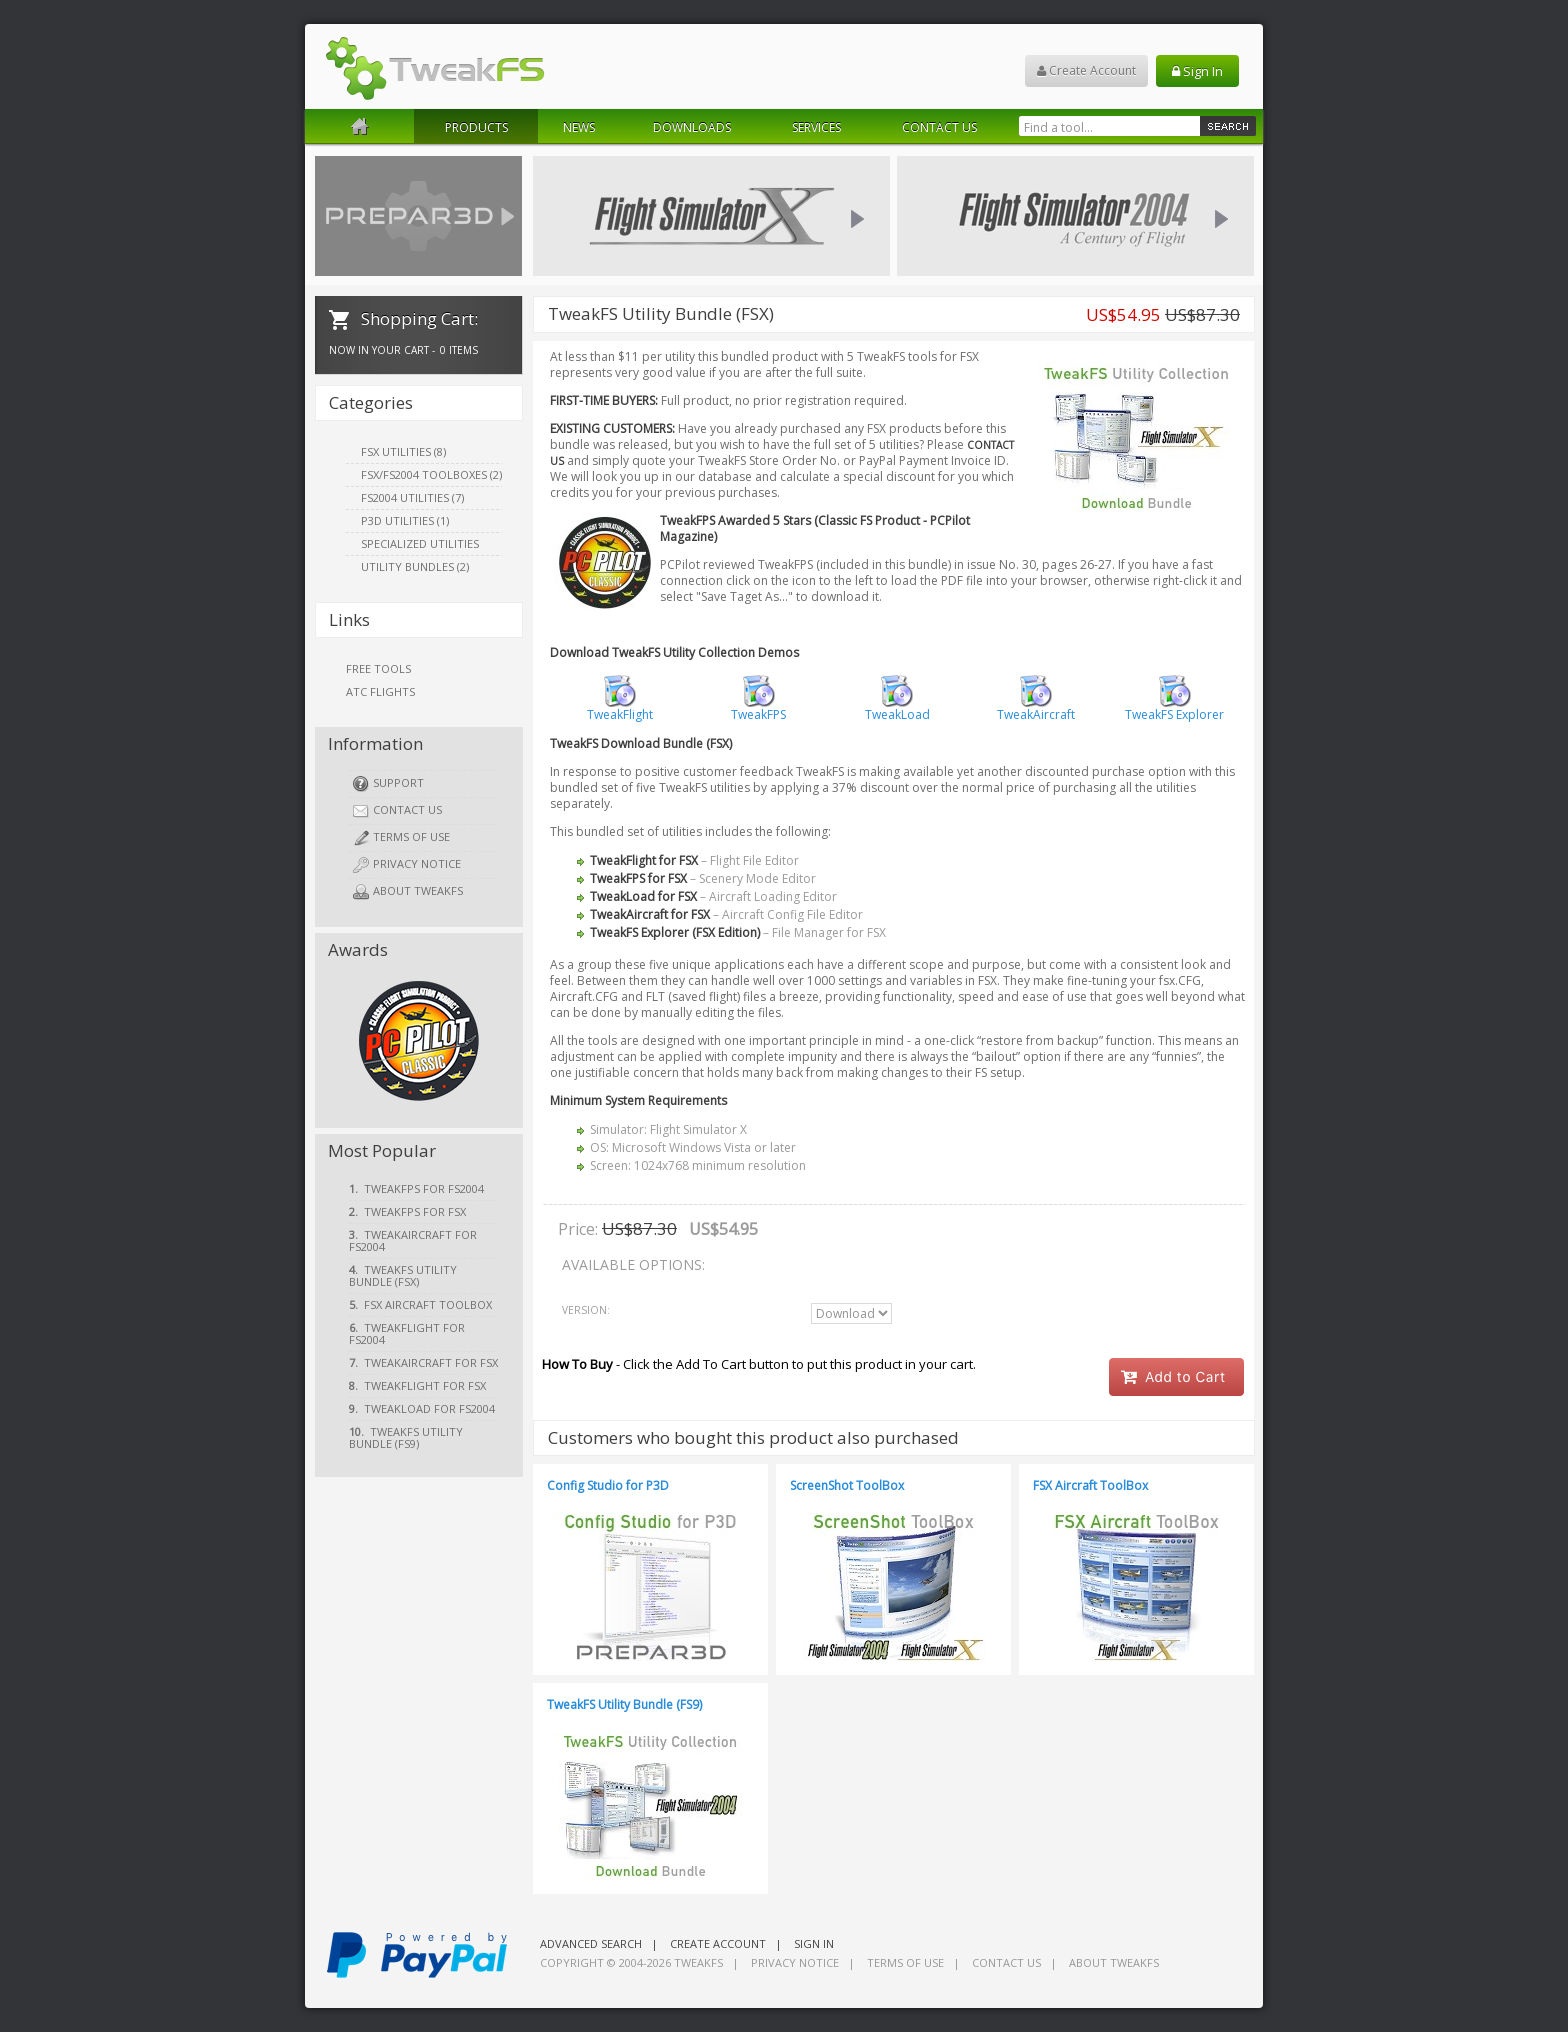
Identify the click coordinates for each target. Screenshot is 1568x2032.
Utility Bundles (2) (415, 566)
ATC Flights (380, 691)
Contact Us (939, 127)
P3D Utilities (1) (405, 520)
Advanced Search (591, 1943)
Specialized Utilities (420, 543)
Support (388, 783)
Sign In (1197, 71)
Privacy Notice (407, 864)
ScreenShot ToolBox (847, 1485)
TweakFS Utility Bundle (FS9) (624, 1704)
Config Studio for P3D (608, 1485)
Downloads (692, 127)
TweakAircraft (1036, 708)
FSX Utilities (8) (403, 451)
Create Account (1086, 70)
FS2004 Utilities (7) (412, 497)
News (579, 127)
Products (476, 127)
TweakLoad (897, 708)
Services (816, 127)
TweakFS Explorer (1174, 708)
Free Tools (378, 668)
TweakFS (698, 1962)
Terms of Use (401, 837)
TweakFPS (758, 708)
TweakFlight (620, 708)
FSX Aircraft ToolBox (1090, 1485)
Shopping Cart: (415, 318)
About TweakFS (408, 891)
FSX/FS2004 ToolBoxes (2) (431, 474)
